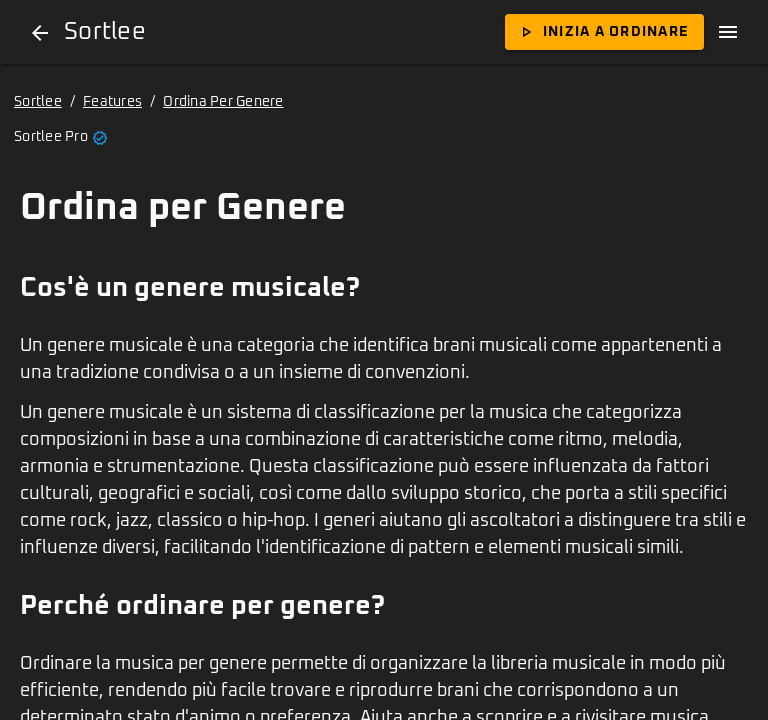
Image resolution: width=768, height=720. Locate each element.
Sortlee (38, 102)
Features (112, 102)
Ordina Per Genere (223, 102)
